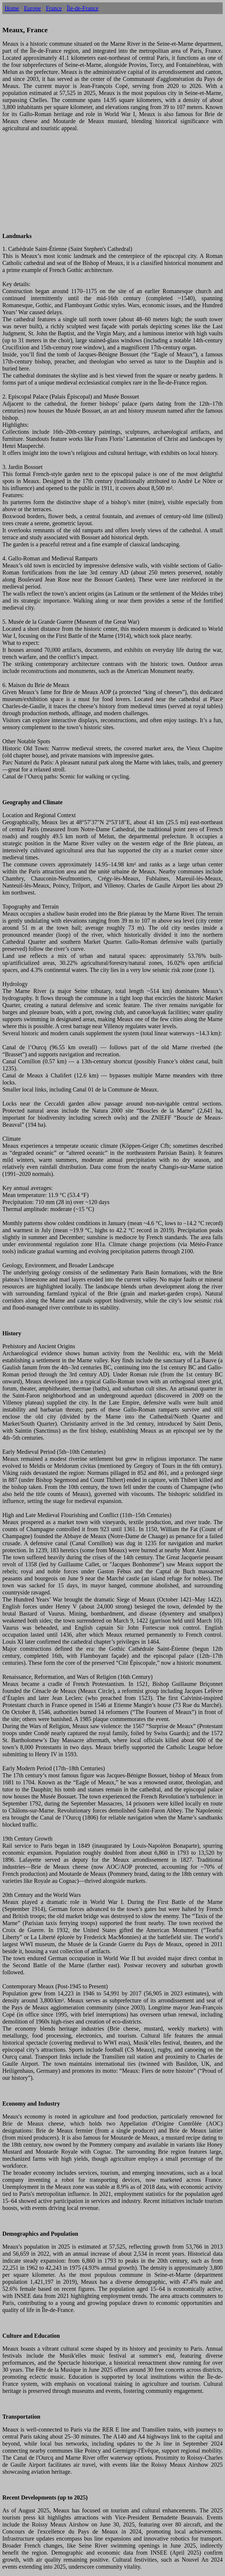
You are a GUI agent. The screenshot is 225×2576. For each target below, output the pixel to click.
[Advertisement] (112, 185)
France (54, 8)
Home (12, 8)
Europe (32, 8)
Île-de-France (82, 8)
